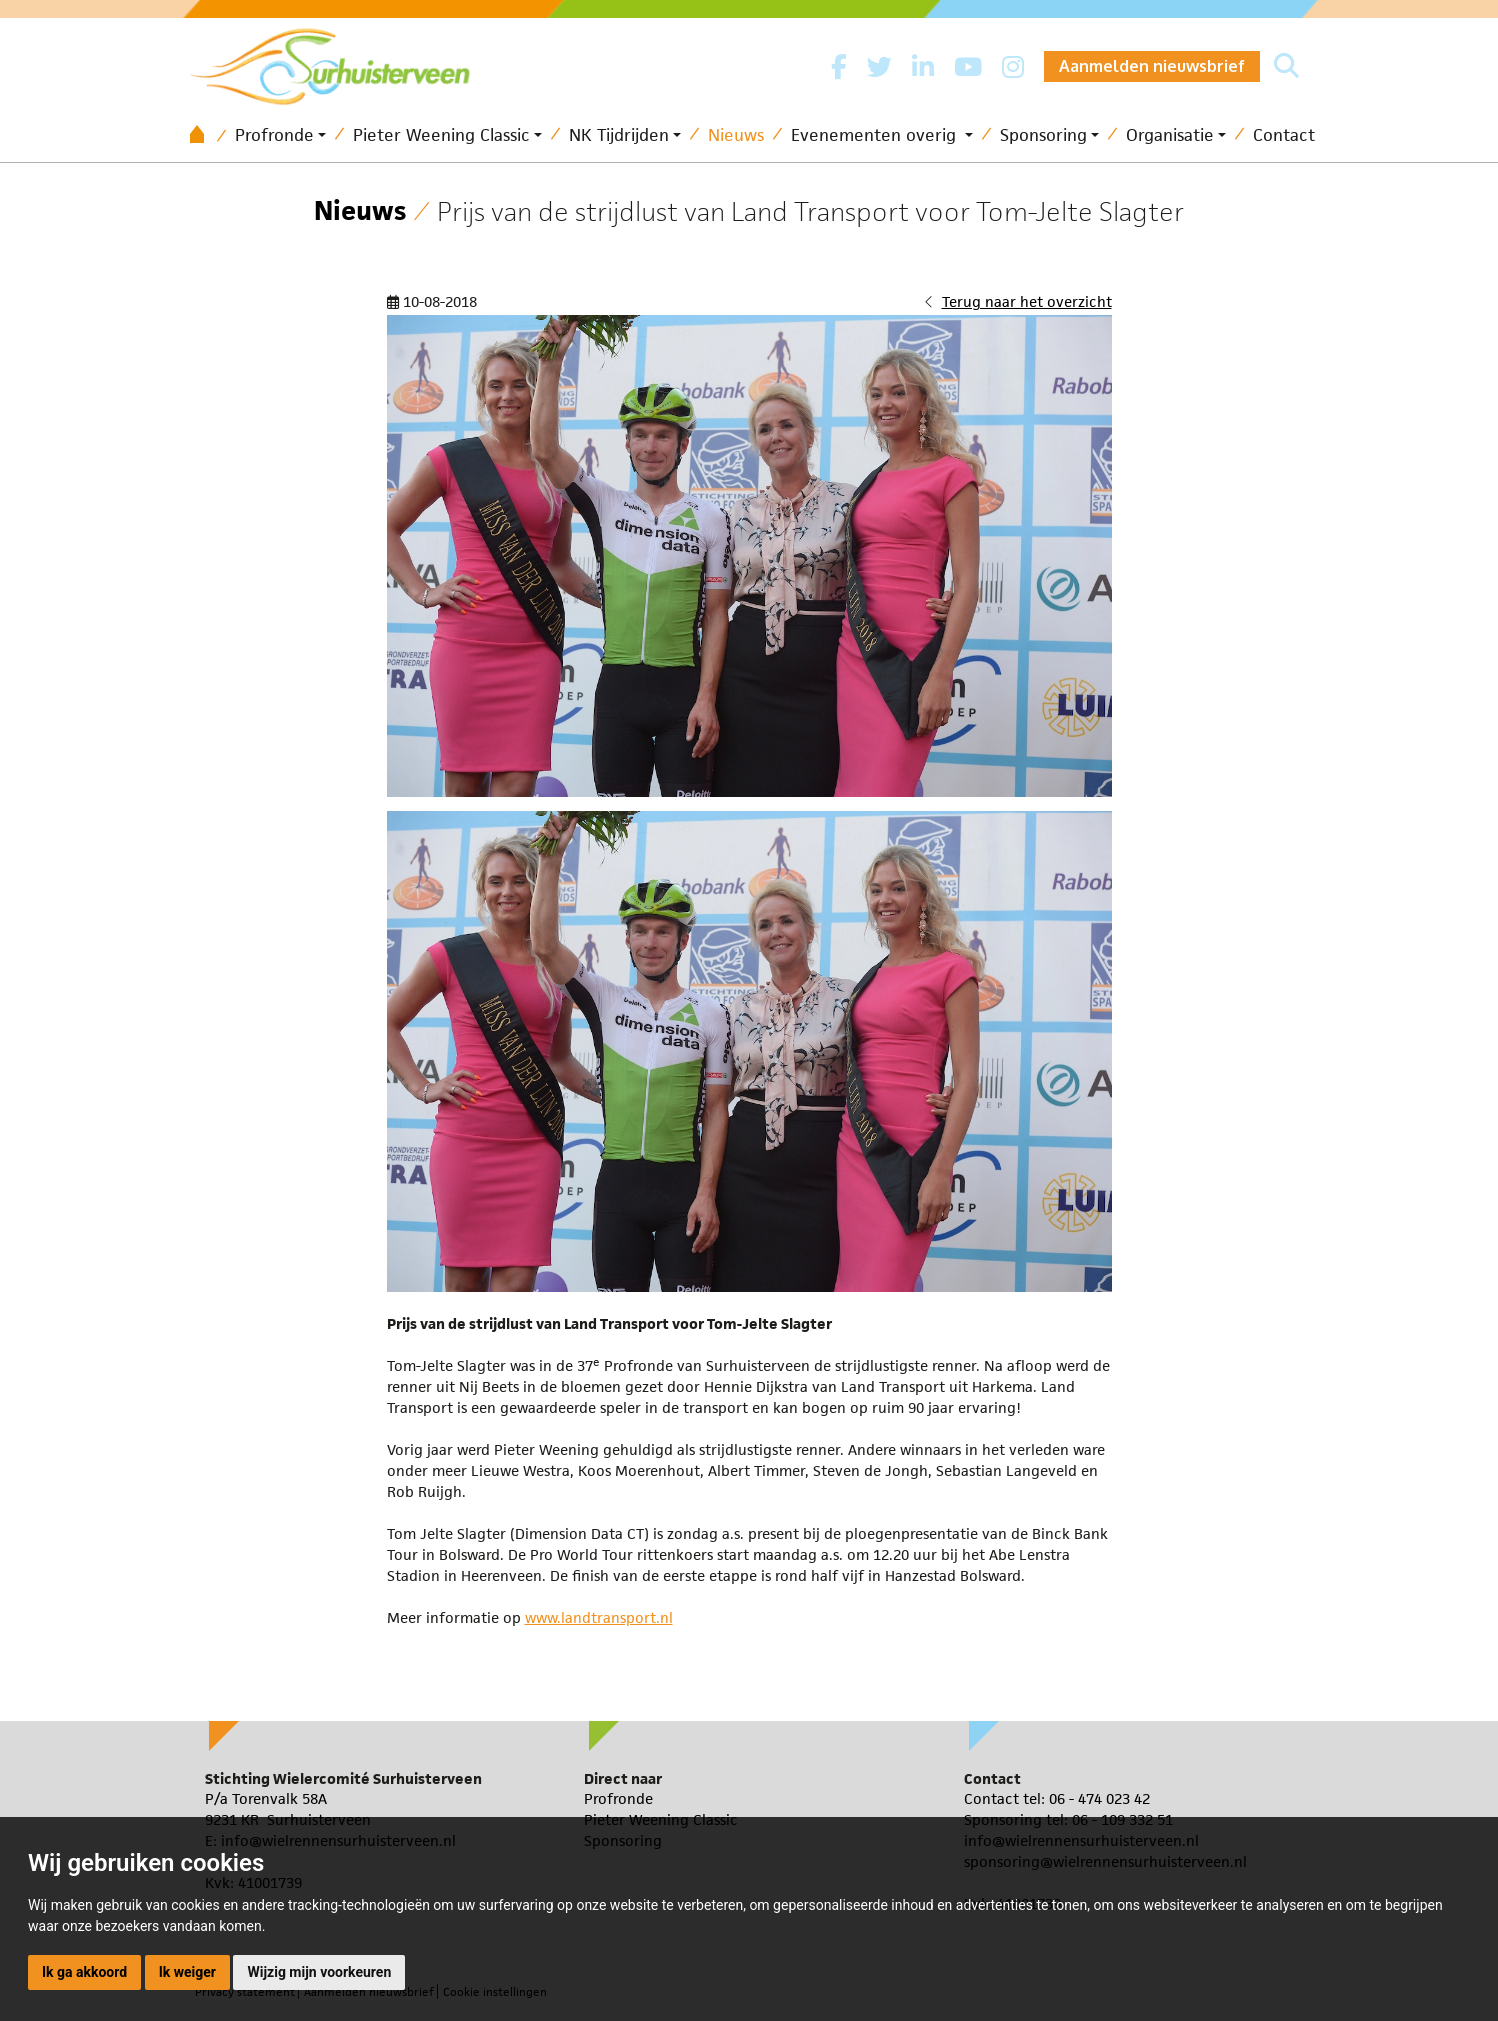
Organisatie (1170, 135)
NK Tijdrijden (619, 135)
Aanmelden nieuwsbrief (1152, 66)
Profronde (274, 135)
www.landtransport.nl (599, 1617)
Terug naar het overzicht (1027, 301)
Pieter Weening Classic (441, 135)
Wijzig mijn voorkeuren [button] (319, 1972)
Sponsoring (1043, 135)
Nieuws (736, 135)
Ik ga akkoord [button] (84, 1972)
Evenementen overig (876, 135)
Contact (1284, 135)
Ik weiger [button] (187, 1972)
